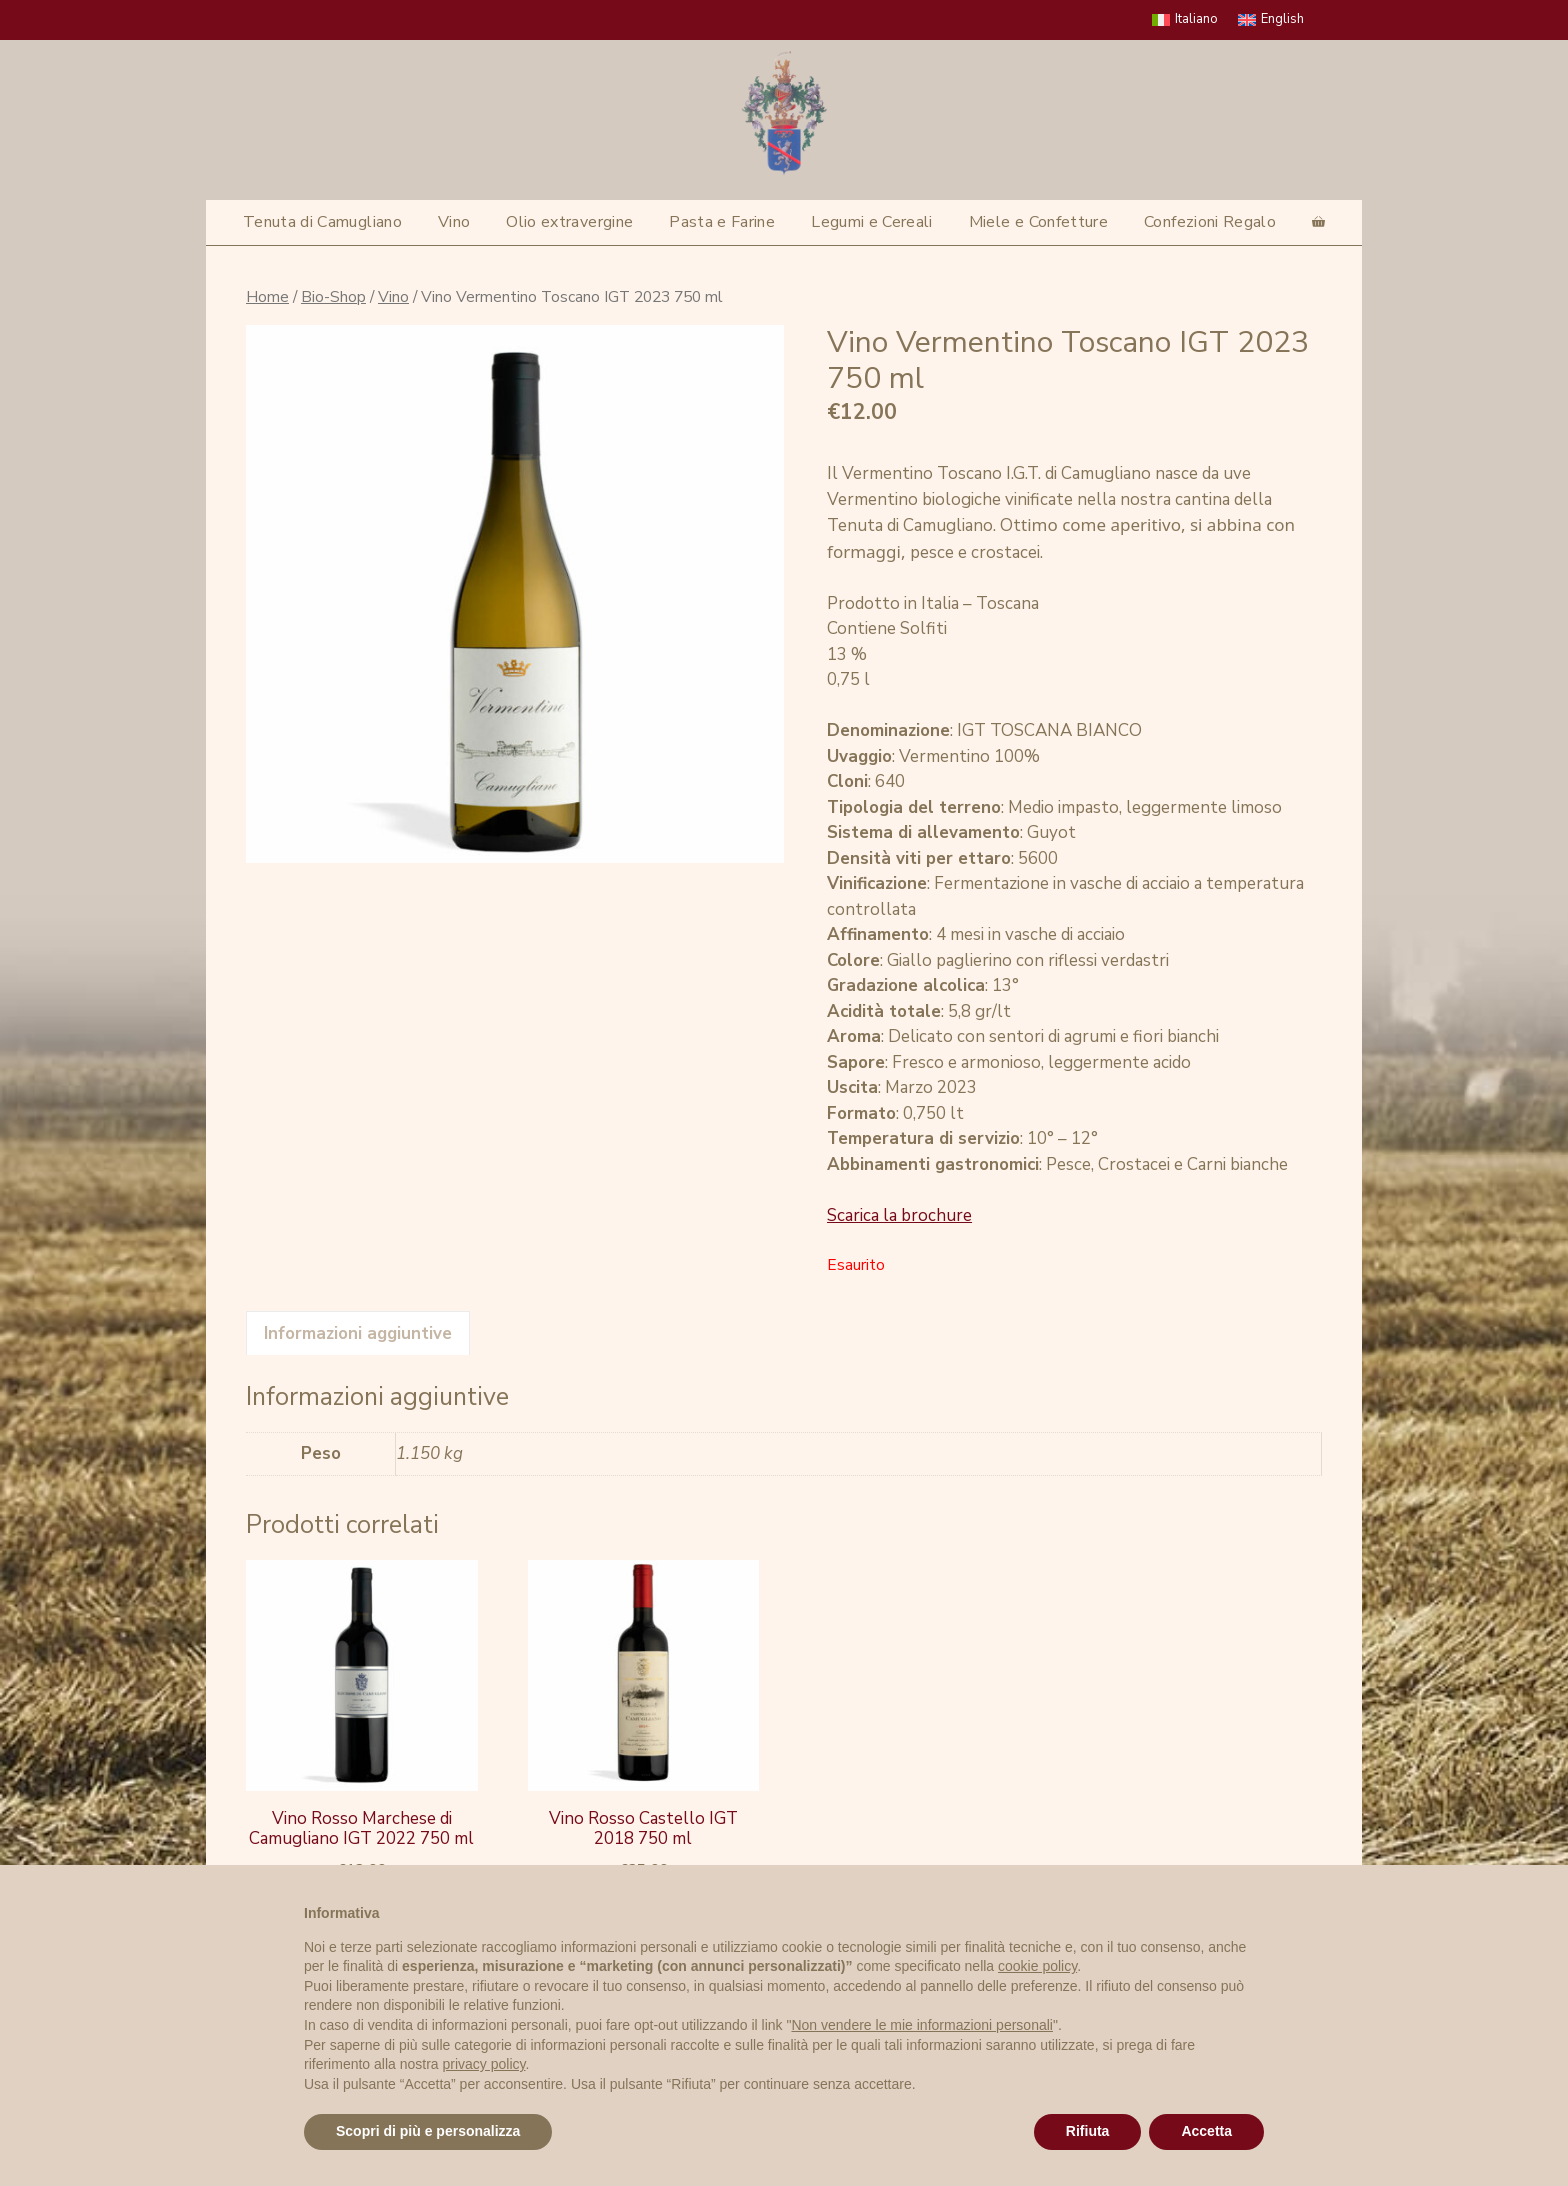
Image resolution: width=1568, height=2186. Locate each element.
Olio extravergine (569, 222)
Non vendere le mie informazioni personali (921, 2025)
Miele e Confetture (1038, 222)
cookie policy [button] (1037, 1966)
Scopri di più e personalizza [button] (428, 2131)
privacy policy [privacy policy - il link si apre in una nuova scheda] (484, 2064)
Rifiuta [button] (1088, 2131)
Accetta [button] (1206, 2131)
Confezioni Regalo (1210, 222)
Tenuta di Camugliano (322, 222)
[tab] (358, 1333)
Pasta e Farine (722, 222)
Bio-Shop (333, 297)
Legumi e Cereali (872, 222)
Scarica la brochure (899, 1215)
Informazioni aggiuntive (358, 1333)
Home (267, 297)
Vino (454, 222)
